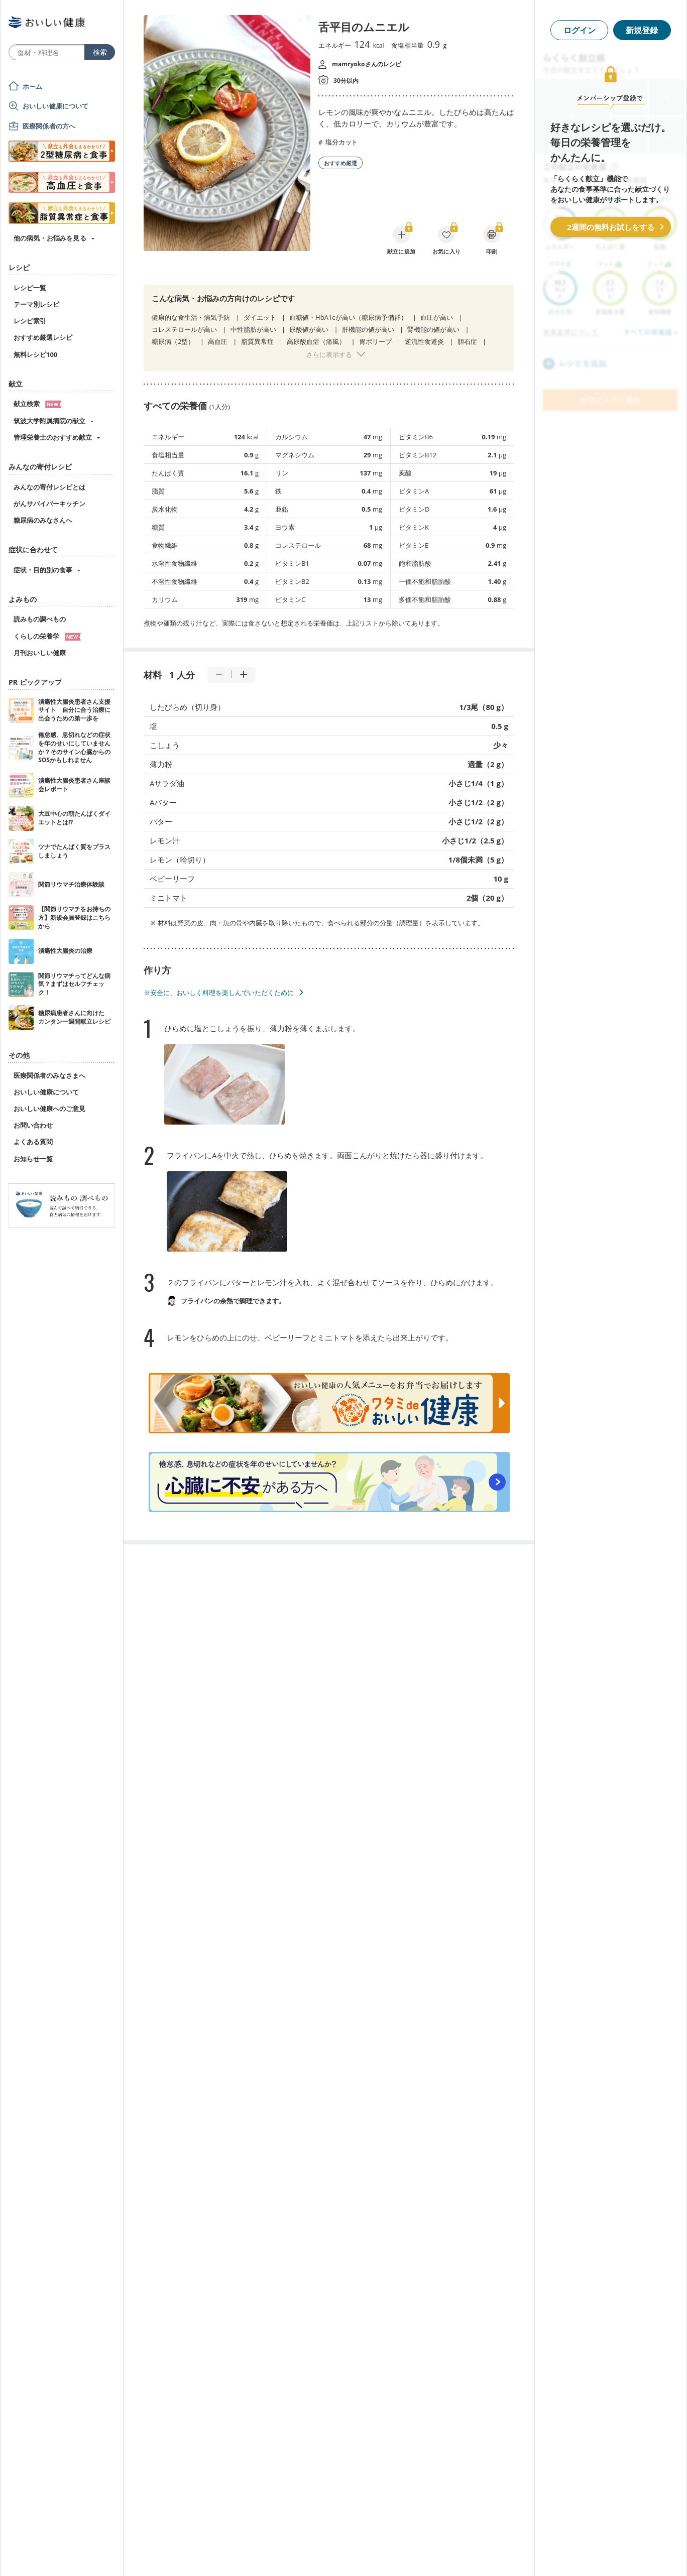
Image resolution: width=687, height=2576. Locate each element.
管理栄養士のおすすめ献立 (53, 437)
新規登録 (642, 30)
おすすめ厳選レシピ (43, 337)
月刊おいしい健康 (40, 652)
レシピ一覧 (30, 287)
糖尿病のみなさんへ (43, 520)
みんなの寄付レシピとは (49, 487)
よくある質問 (33, 1141)
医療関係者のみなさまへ (49, 1075)
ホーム (32, 86)
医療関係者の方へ (49, 126)
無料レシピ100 (35, 354)
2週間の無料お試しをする (610, 227)
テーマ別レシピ (36, 304)
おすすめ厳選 (340, 163)
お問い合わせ (33, 1125)
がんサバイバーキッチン (49, 503)
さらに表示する (329, 354)
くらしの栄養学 (47, 636)
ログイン (579, 30)
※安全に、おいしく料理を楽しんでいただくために (219, 992)
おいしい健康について (56, 105)
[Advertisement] (343, 2553)
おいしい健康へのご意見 (49, 1108)
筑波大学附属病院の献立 (49, 420)
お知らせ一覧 (33, 1158)
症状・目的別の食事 (43, 569)
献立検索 (37, 403)
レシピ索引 (30, 320)
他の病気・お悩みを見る (50, 237)
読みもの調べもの (40, 619)
